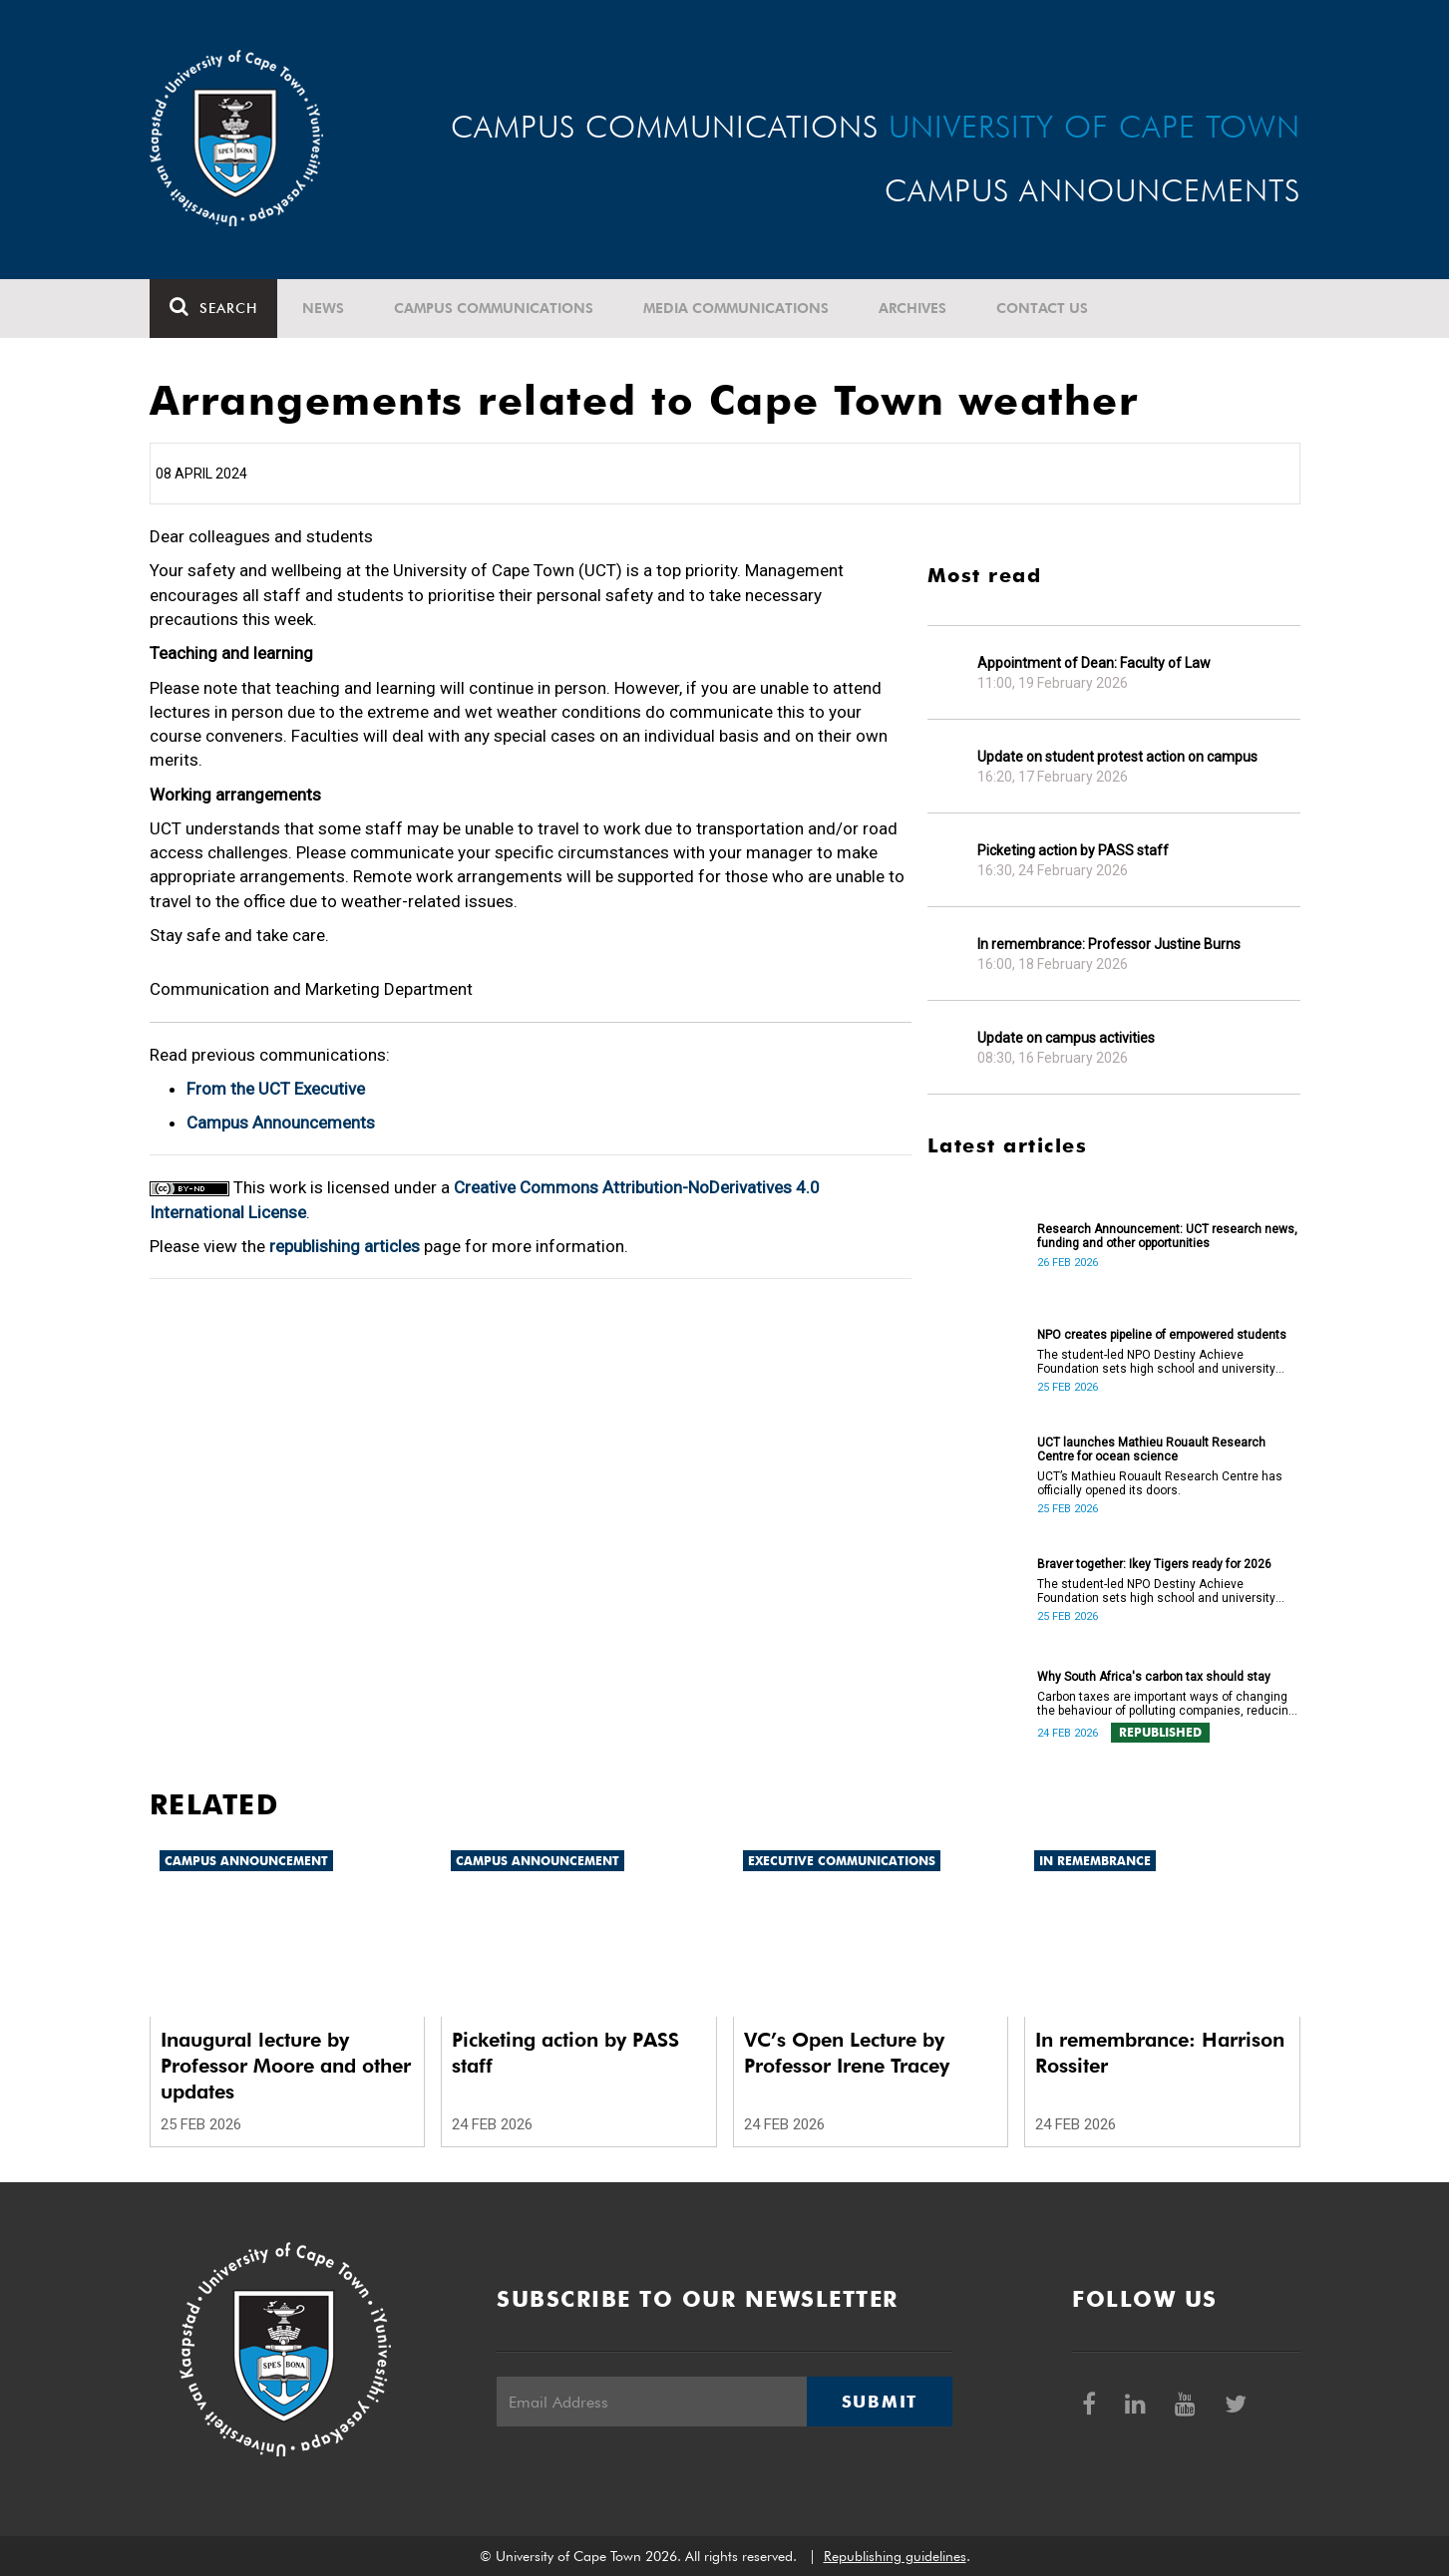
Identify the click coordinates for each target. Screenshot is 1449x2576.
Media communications (736, 308)
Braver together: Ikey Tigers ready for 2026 (1154, 1564)
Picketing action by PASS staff (1073, 850)
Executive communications (841, 1860)
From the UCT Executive (275, 1089)
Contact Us (1042, 308)
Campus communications (493, 308)
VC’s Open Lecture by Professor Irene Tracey (846, 2053)
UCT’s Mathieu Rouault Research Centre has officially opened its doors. (1159, 1483)
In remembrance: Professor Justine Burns (1109, 944)
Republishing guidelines (895, 2556)
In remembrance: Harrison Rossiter (1159, 2053)
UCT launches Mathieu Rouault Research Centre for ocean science (1151, 1449)
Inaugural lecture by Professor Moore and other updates (286, 2065)
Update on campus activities (1066, 1038)
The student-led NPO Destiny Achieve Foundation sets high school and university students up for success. (1156, 1362)
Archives (912, 308)
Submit (879, 2402)
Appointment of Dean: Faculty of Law (1094, 663)
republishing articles (344, 1246)
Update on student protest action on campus (1117, 757)
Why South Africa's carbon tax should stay (1153, 1677)
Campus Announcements (280, 1122)
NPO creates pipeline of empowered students (1161, 1335)
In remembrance (1095, 1860)
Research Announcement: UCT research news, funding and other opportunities (1167, 1236)
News (323, 308)
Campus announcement (246, 1860)
